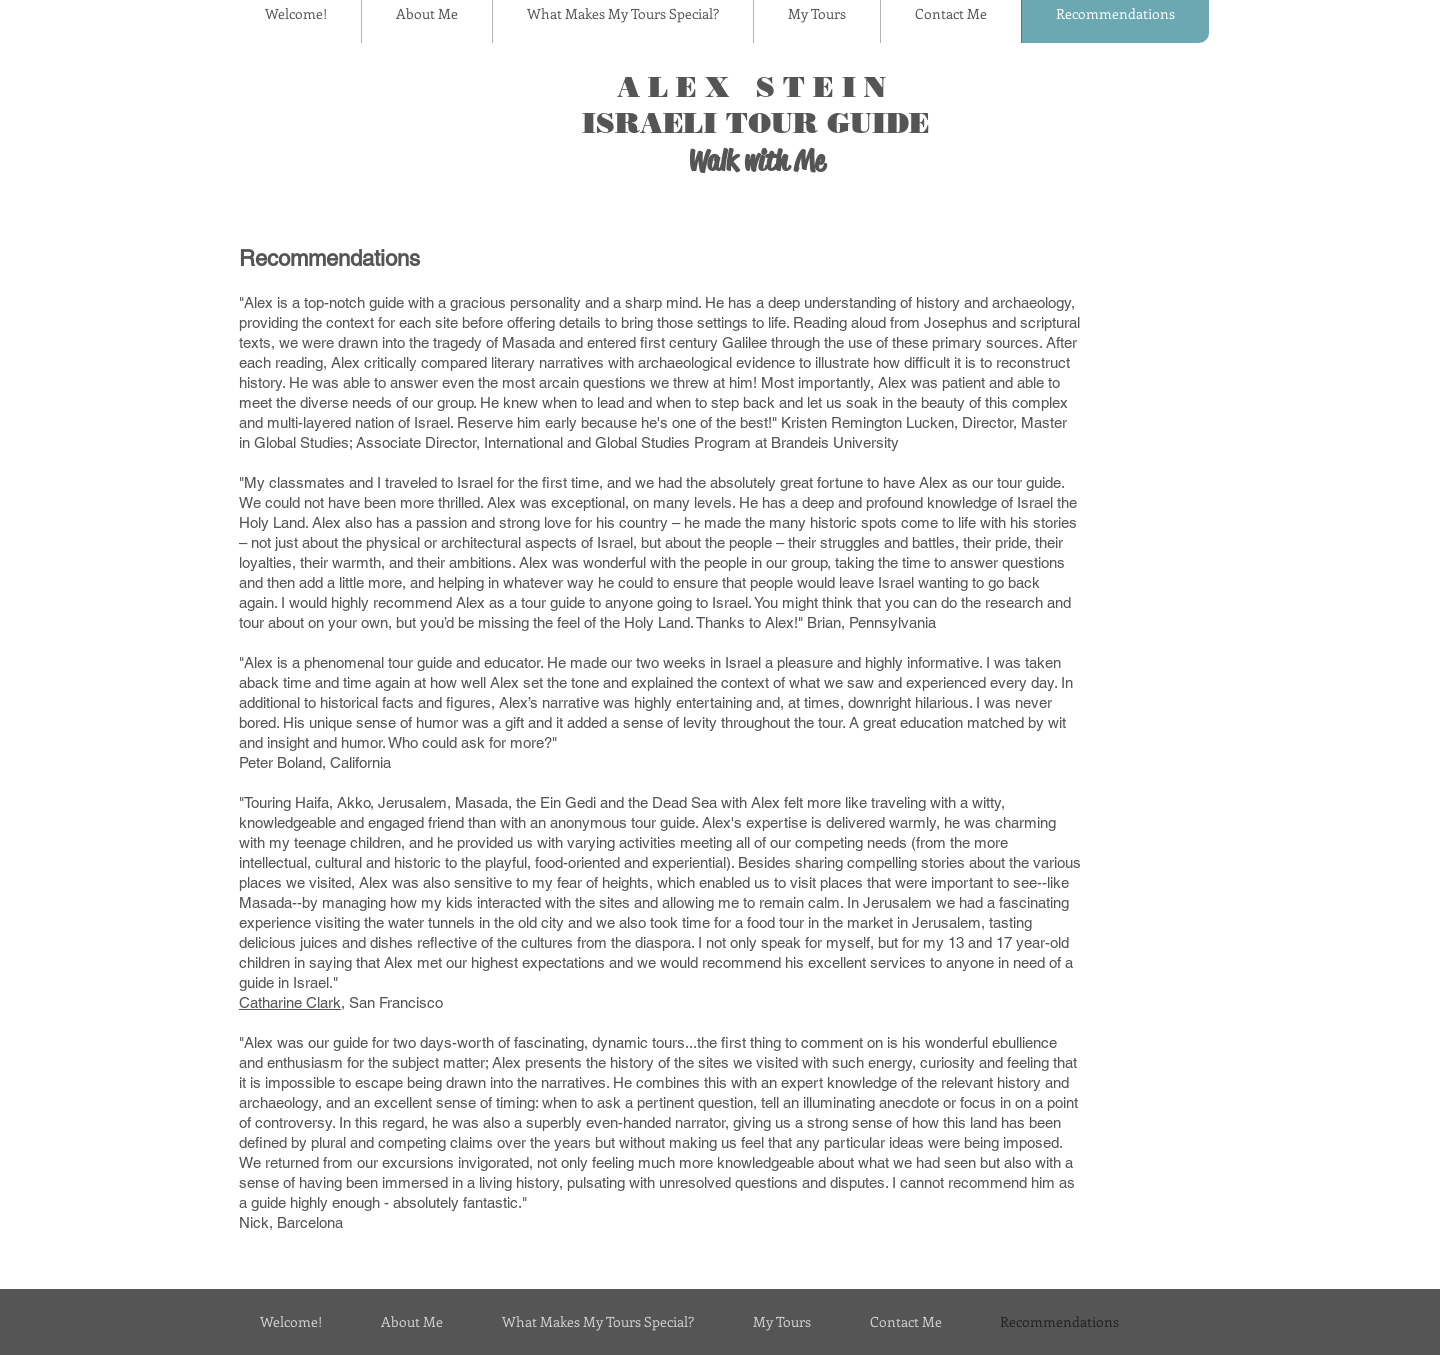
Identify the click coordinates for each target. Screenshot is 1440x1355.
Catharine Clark (290, 1002)
